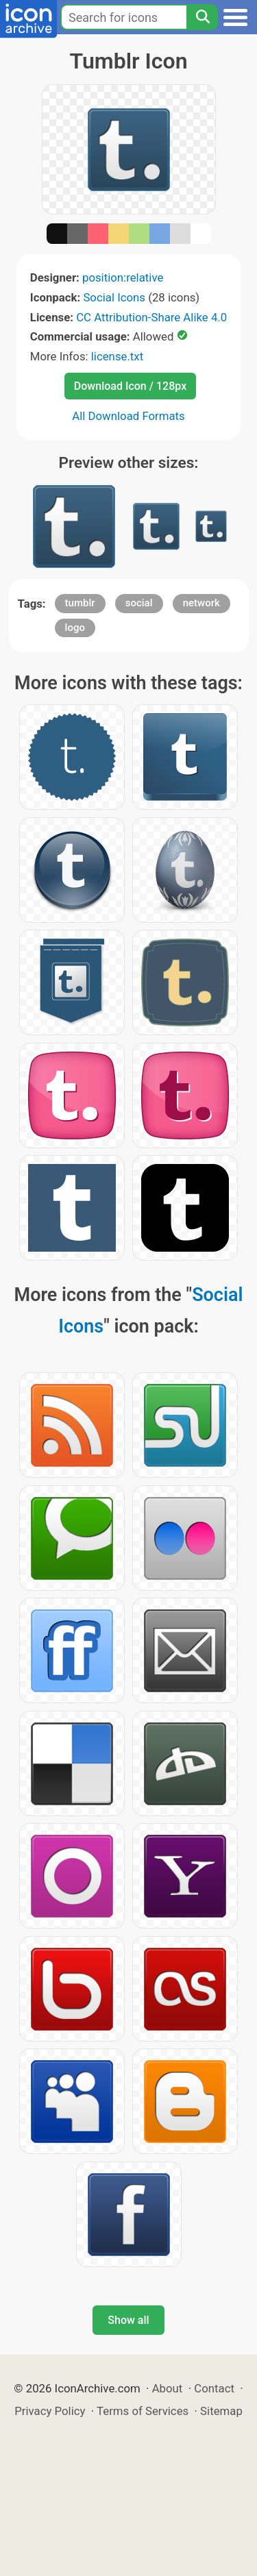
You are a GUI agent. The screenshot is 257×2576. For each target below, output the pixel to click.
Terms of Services (142, 2411)
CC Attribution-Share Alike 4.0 (151, 317)
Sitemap (221, 2411)
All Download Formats (128, 416)
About (167, 2388)
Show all (128, 2320)
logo (75, 627)
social (139, 603)
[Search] (202, 17)
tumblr (80, 603)
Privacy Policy (49, 2411)
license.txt (117, 356)
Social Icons (114, 297)
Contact (214, 2388)
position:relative (122, 277)
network (201, 603)
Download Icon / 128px (130, 386)
